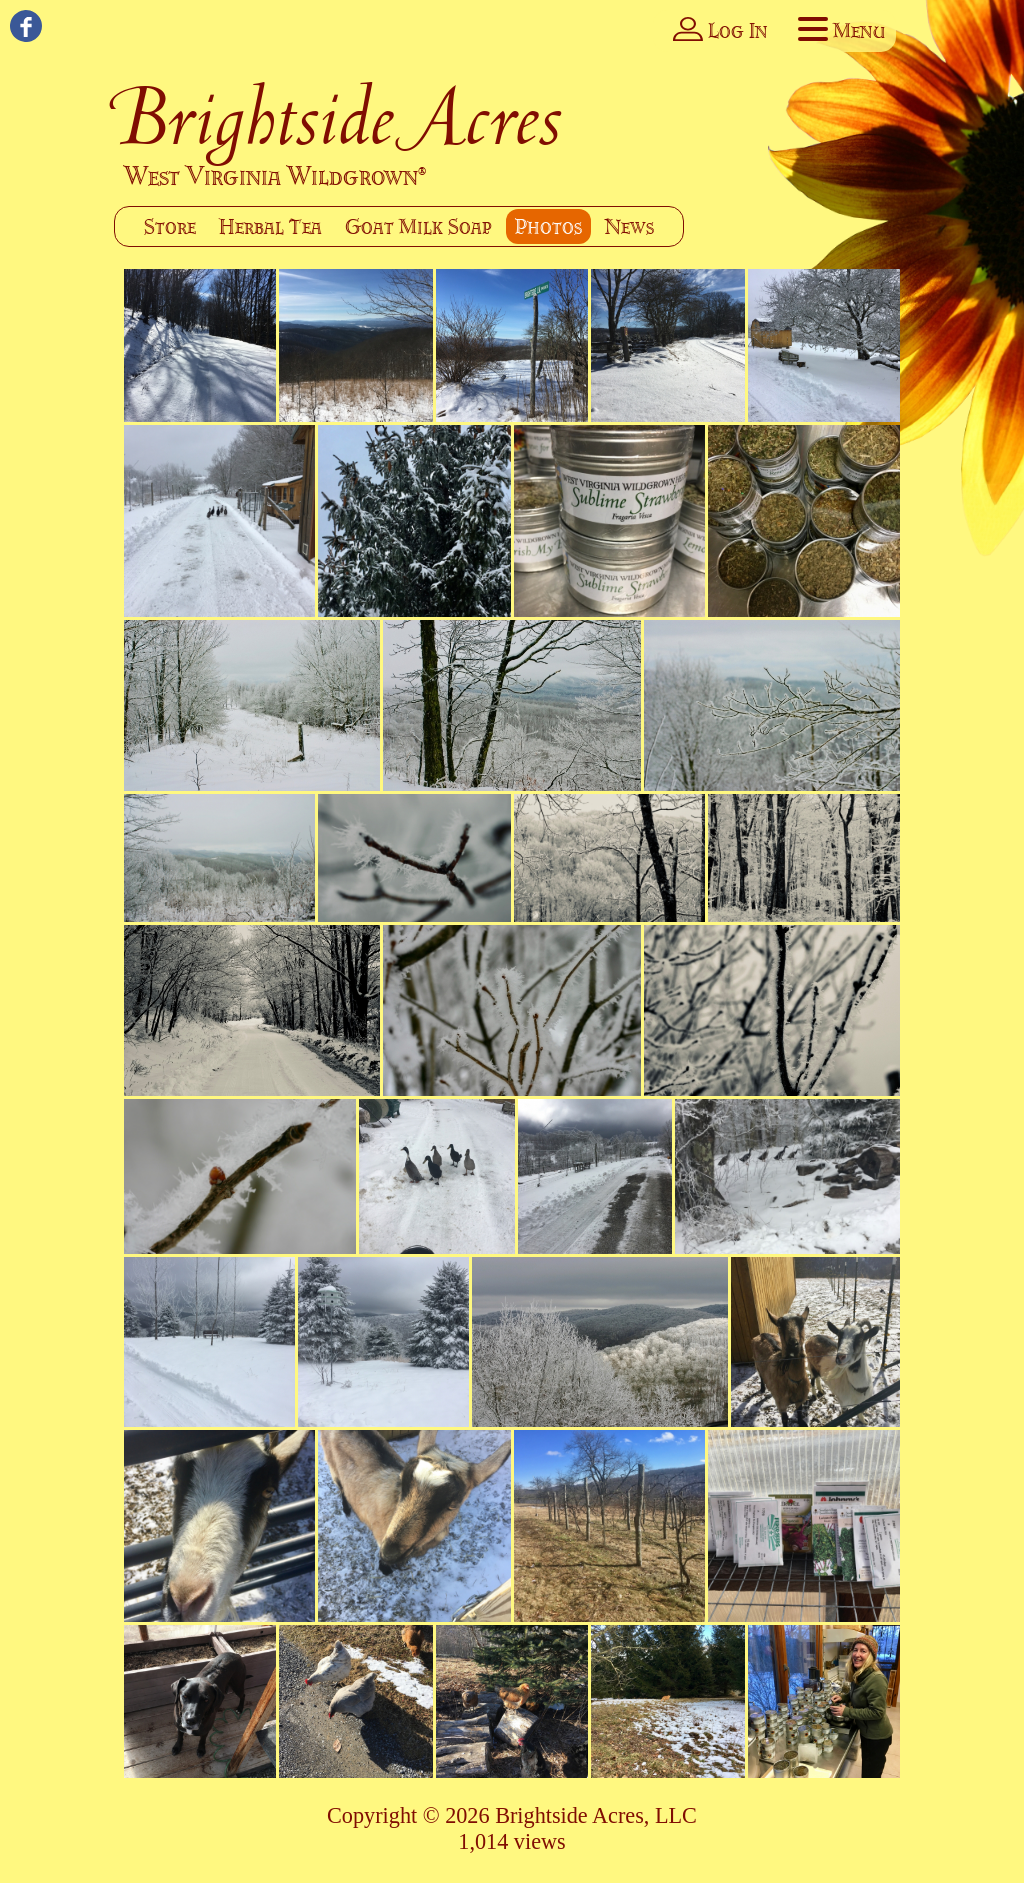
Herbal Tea (270, 226)
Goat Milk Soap (418, 226)
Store (170, 226)
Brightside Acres (339, 117)
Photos (548, 226)
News (629, 226)
